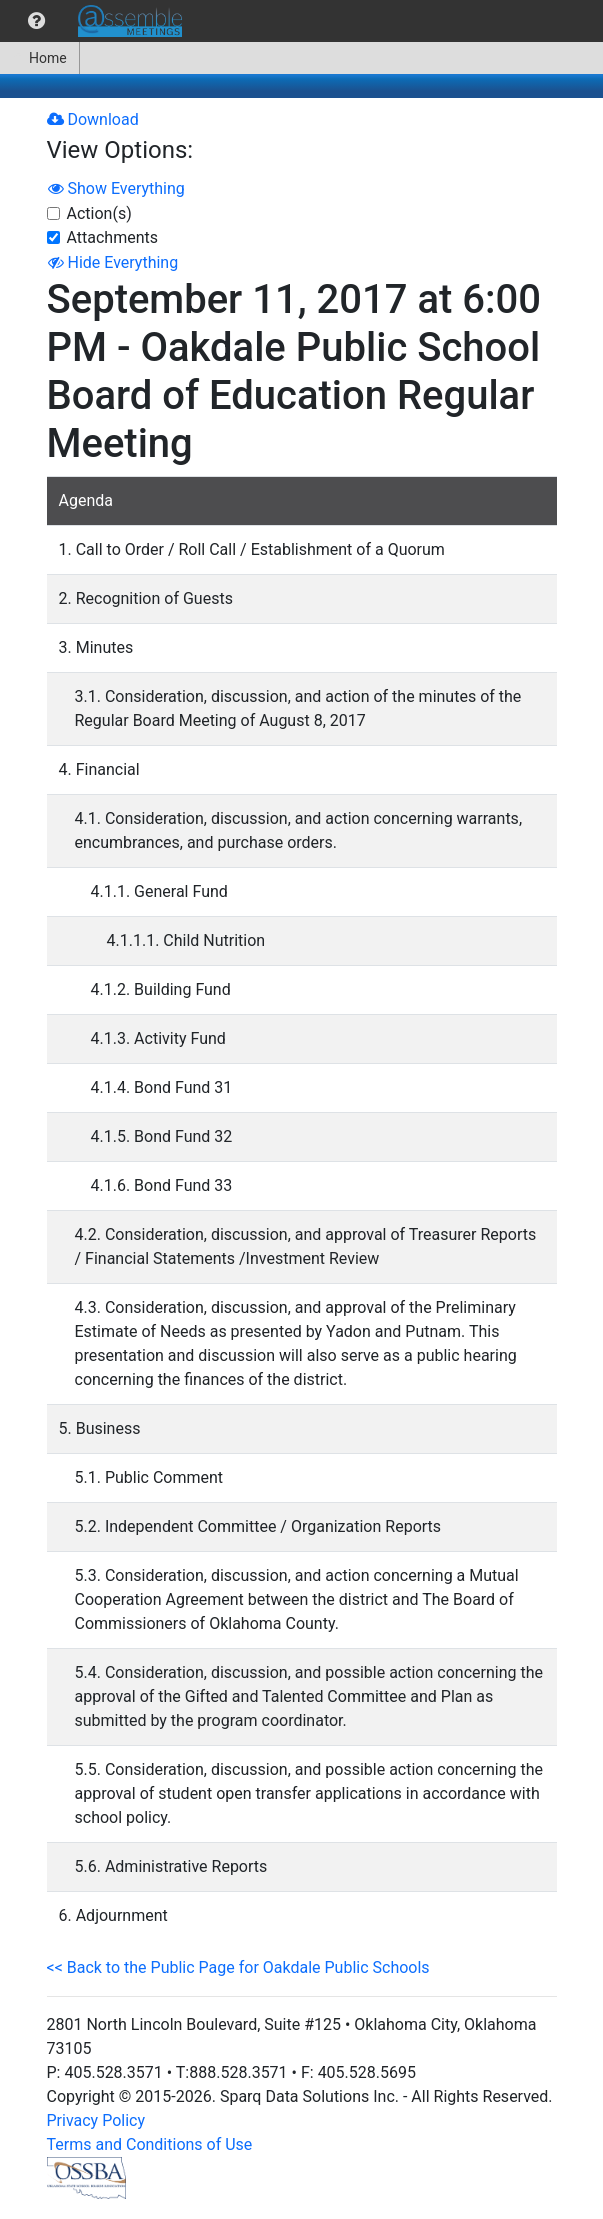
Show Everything (116, 188)
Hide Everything (113, 262)
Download (93, 119)
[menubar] (96, 21)
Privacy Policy (96, 2120)
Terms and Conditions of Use (150, 2144)
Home (39, 58)
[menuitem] (36, 21)
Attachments (113, 237)
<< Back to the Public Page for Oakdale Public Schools (238, 1967)
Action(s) (99, 213)
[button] (36, 21)
